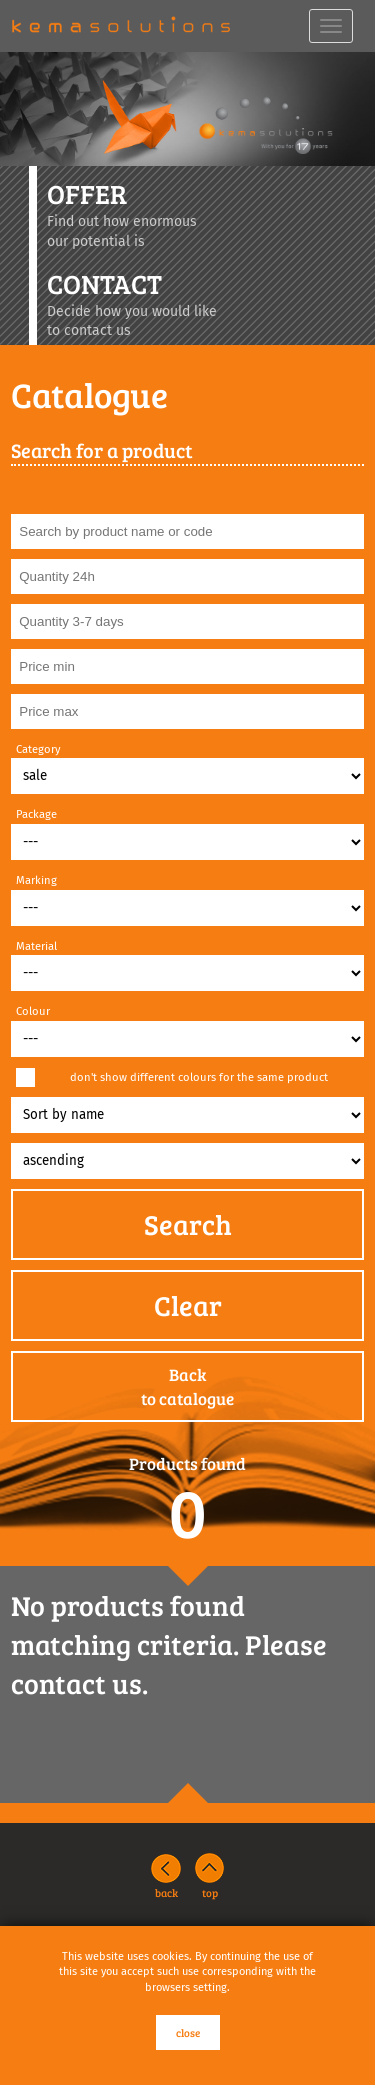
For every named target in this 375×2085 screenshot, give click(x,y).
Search (188, 1224)
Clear (188, 1305)
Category (38, 749)
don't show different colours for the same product (199, 1077)
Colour (33, 1011)
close (188, 2032)
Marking (36, 880)
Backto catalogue (187, 1386)
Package (36, 814)
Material (36, 946)
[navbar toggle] (331, 26)
